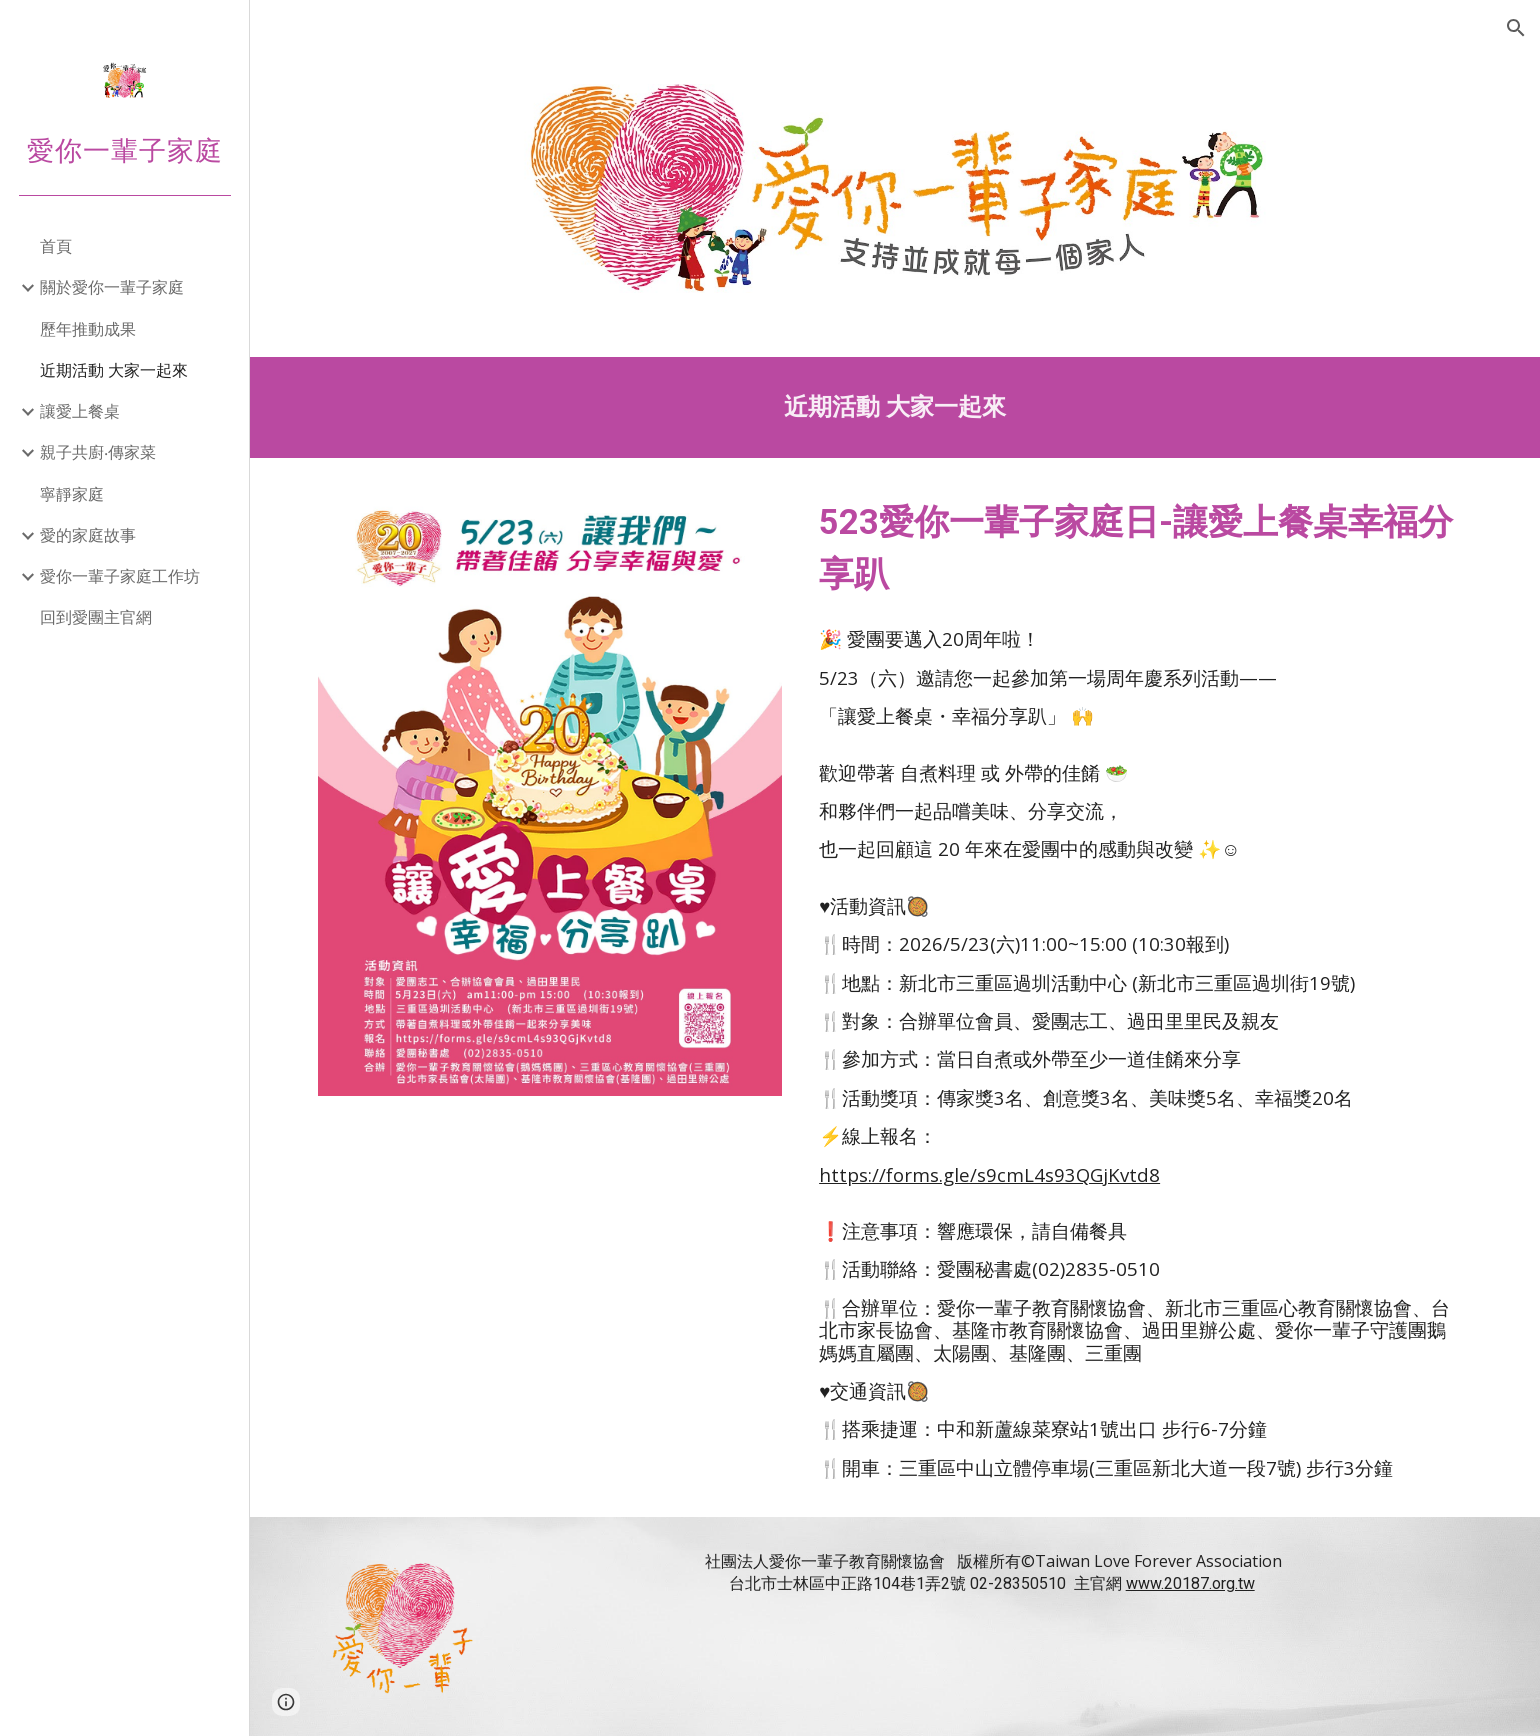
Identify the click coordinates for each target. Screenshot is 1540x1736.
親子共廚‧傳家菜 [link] (98, 452)
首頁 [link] (56, 246)
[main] (895, 407)
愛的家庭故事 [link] (88, 535)
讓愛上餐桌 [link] (80, 411)
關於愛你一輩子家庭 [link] (112, 287)
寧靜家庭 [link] (72, 494)
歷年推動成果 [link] (88, 329)
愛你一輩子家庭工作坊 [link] (120, 576)
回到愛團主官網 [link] (96, 617)
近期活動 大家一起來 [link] (114, 370)
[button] (1516, 28)
